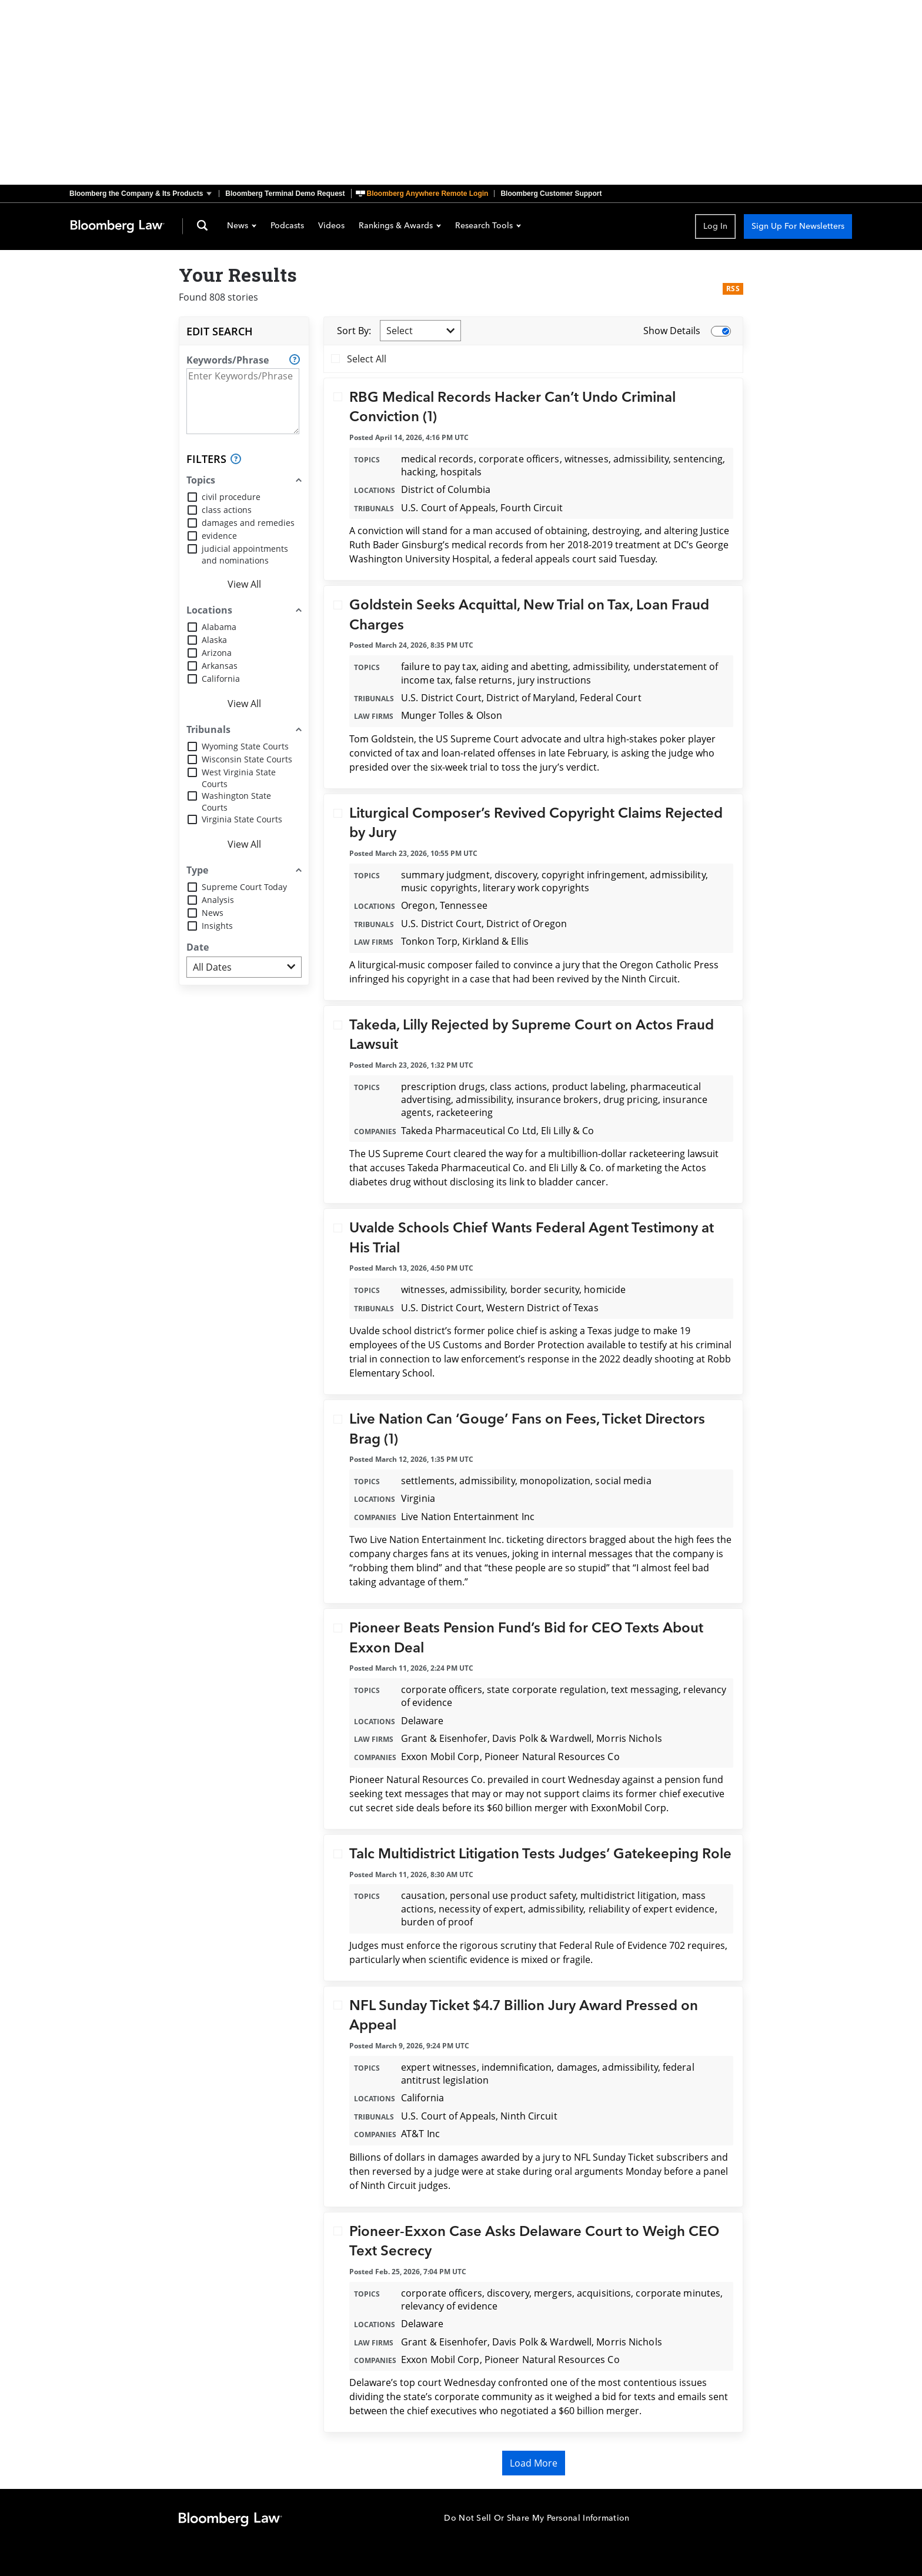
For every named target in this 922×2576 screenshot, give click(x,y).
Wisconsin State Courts (247, 759)
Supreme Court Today (244, 886)
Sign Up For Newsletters (797, 226)
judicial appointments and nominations (245, 554)
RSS (733, 289)
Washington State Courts (236, 801)
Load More (533, 2463)
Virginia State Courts (242, 819)
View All (244, 584)
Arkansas (220, 665)
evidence (219, 535)
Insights (217, 925)
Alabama (219, 626)
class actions (227, 509)
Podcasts (287, 226)
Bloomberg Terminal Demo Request (285, 193)
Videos (331, 226)
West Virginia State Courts (239, 778)
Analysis (218, 899)
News (241, 226)
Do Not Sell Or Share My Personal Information (536, 2518)
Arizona (217, 652)
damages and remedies (248, 522)
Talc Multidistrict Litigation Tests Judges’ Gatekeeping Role (540, 1854)
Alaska (214, 639)
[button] (144, 193)
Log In (715, 226)
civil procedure (231, 496)
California (221, 678)
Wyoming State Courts (245, 746)
